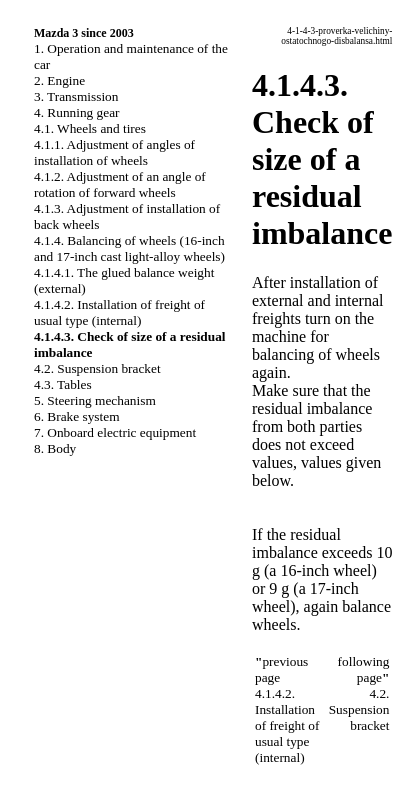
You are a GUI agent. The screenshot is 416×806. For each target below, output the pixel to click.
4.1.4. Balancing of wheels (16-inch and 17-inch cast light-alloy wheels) (129, 248)
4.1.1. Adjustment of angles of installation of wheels (114, 152)
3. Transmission (76, 96)
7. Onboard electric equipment (115, 432)
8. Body (55, 448)
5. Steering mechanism (95, 400)
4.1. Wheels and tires (90, 128)
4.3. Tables (63, 384)
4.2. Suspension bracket (97, 368)
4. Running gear (77, 112)
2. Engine (59, 80)
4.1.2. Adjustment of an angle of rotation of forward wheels (120, 184)
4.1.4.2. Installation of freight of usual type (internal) (119, 312)
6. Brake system (77, 416)
